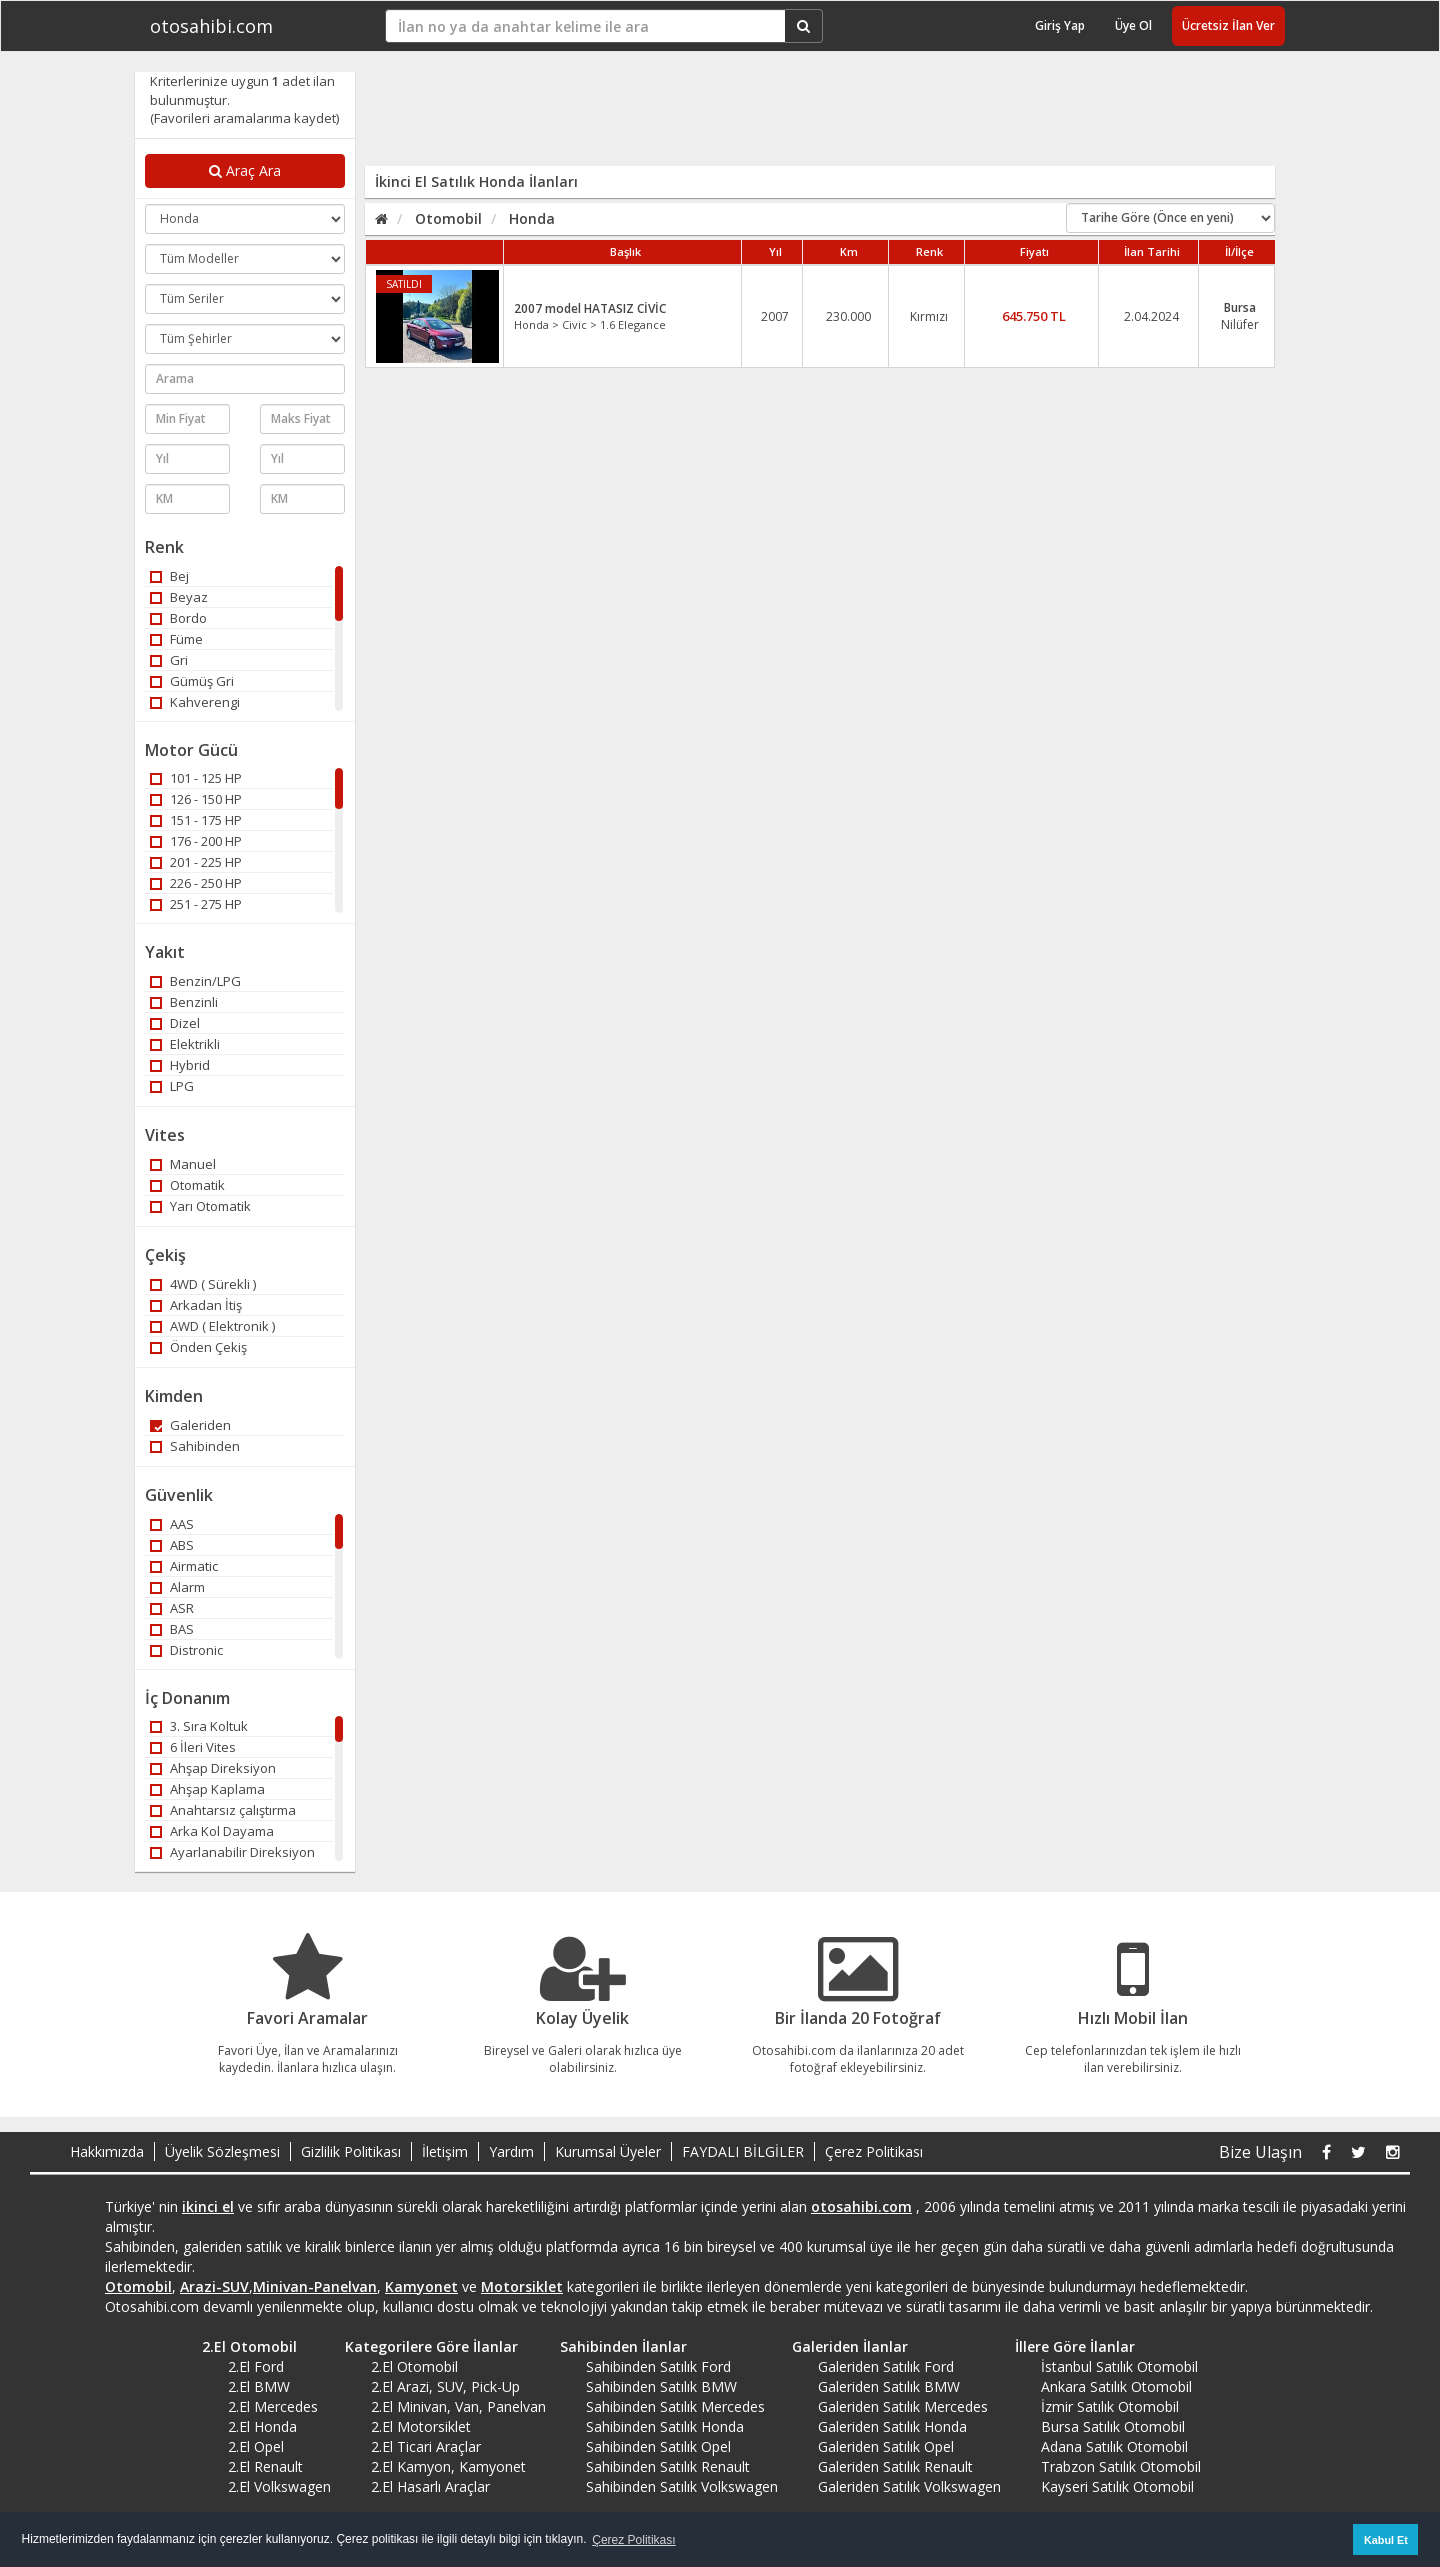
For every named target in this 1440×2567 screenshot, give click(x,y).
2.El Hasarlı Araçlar (430, 2486)
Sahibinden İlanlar (616, 2346)
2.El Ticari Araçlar (426, 2446)
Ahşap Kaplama (207, 1789)
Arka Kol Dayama (212, 1831)
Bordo (178, 618)
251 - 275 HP (196, 904)
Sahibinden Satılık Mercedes (675, 2406)
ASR (172, 1608)
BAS (172, 1629)
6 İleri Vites (193, 1747)
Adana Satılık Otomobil (1114, 2446)
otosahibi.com (211, 26)
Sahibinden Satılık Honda (665, 2426)
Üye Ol (1133, 25)
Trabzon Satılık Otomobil (1121, 2466)
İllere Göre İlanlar (1068, 2346)
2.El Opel (256, 2446)
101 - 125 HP (196, 778)
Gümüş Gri (192, 681)
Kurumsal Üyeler (608, 2151)
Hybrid (180, 1065)
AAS (172, 1524)
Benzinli (184, 1002)
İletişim (445, 2151)
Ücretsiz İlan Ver (1228, 25)
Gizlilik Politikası (351, 2151)
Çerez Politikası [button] (633, 2540)
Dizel (175, 1023)
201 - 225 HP (196, 862)
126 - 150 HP (196, 799)
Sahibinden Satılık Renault (668, 2466)
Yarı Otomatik (200, 1206)
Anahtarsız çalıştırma (223, 1810)
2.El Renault (265, 2466)
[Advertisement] (807, 117)
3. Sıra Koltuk (199, 1726)
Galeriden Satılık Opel (886, 2446)
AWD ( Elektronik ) (212, 1326)
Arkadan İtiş (196, 1305)
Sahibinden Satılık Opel (658, 2446)
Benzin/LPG (195, 981)
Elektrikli (185, 1044)
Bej (169, 576)
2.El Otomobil (242, 2346)
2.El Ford (256, 2366)
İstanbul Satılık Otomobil (1119, 2366)
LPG (172, 1086)
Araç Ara (245, 170)
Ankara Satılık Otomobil (1116, 2386)
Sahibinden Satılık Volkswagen (682, 2486)
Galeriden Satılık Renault (895, 2466)
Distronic (186, 1650)
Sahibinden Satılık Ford (658, 2366)
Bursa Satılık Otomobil (1113, 2426)
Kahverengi (195, 702)
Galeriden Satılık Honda (892, 2426)
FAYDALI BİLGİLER (743, 2151)
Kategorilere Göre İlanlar (424, 2346)
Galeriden (190, 1425)
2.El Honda (262, 2426)
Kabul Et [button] (1386, 2540)
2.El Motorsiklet (421, 2426)
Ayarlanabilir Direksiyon (232, 1852)
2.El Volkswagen (279, 2486)
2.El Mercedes (273, 2406)
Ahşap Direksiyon (213, 1768)
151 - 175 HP (196, 820)
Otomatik (187, 1185)
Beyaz (179, 597)
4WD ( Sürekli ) (203, 1284)
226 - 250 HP (196, 883)
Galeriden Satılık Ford (886, 2366)
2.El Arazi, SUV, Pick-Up (445, 2386)
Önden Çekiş (198, 1347)
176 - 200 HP (196, 841)
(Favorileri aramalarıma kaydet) (244, 118)
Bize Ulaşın (1260, 2152)
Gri (169, 660)
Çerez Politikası (874, 2151)
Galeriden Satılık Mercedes (903, 2406)
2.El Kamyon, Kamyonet (448, 2466)
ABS (172, 1545)
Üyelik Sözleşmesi (222, 2151)
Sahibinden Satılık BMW (661, 2386)
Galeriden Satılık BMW (889, 2386)
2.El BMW (259, 2386)
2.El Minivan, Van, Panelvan (458, 2406)
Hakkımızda (107, 2151)
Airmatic (184, 1566)
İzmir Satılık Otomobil (1110, 2406)
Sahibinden (195, 1446)
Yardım (511, 2151)
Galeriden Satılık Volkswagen (909, 2486)
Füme (176, 639)
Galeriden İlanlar (843, 2346)
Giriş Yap (1060, 25)
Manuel (183, 1164)
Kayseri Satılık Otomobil (1117, 2486)
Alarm (177, 1587)
